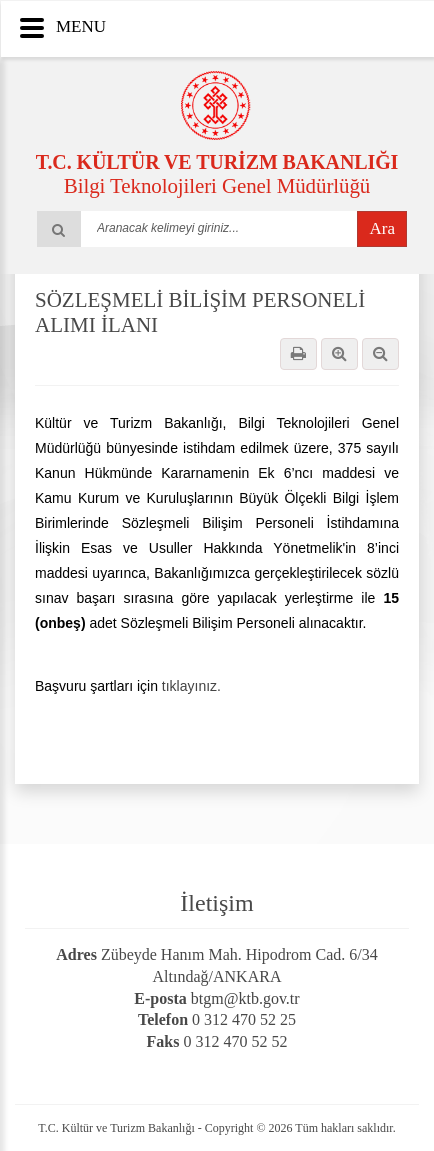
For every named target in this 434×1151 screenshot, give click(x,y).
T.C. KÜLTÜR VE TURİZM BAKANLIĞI (217, 162)
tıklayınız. (191, 686)
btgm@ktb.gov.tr (245, 998)
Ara (382, 228)
